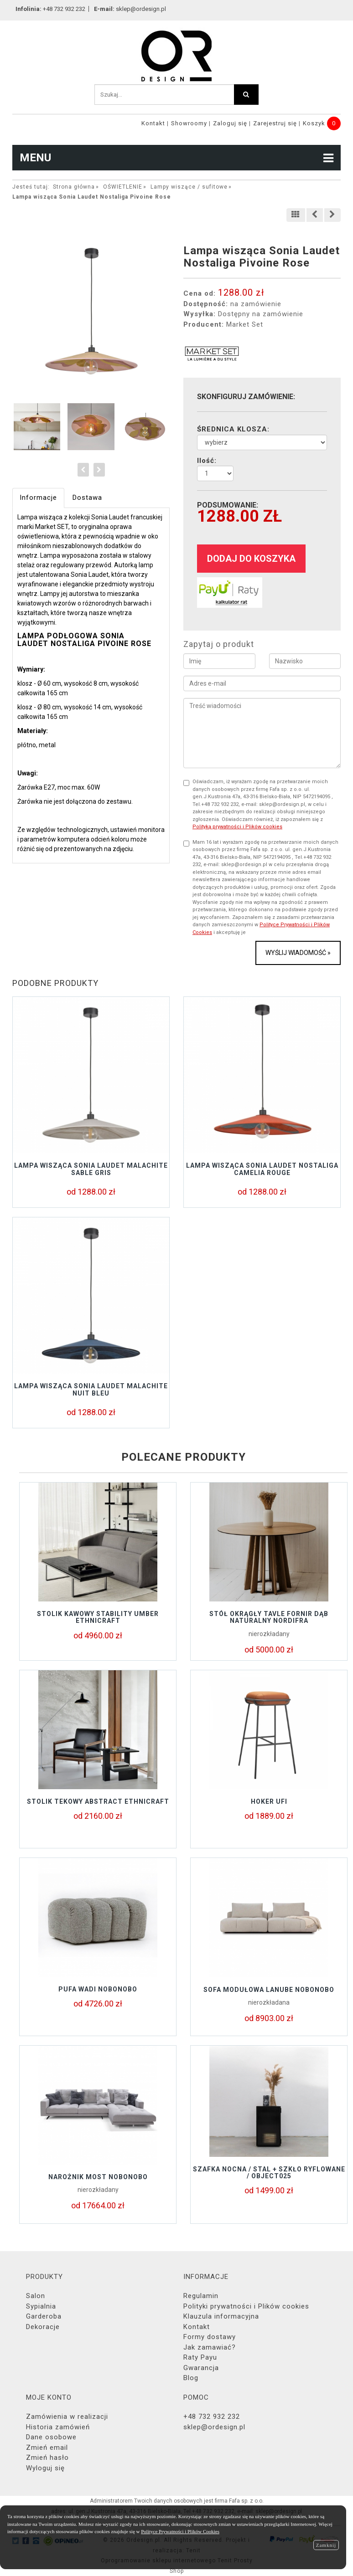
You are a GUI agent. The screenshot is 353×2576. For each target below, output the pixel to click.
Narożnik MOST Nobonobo (98, 2177)
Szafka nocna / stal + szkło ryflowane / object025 (269, 2172)
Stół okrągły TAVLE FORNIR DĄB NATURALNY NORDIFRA (268, 1617)
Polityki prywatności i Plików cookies (246, 2306)
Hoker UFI (269, 1801)
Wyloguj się (45, 2468)
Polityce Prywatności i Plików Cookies (180, 2531)
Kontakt (153, 123)
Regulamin (200, 2296)
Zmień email (47, 2447)
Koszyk (314, 123)
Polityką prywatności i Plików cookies (237, 827)
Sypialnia (41, 2306)
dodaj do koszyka (251, 558)
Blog (190, 2378)
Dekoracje (43, 2327)
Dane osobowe (51, 2437)
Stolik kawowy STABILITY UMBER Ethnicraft (98, 1617)
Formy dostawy (209, 2337)
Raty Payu (200, 2357)
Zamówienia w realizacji (67, 2416)
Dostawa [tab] (87, 497)
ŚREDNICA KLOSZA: (233, 429)
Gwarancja (201, 2368)
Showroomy (189, 123)
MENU (176, 157)
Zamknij (326, 2545)
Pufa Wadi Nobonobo (97, 1989)
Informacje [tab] (38, 497)
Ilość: (207, 461)
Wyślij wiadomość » (298, 952)
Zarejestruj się (275, 123)
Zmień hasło (47, 2457)
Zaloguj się (230, 123)
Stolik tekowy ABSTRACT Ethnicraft (98, 1801)
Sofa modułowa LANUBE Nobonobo (268, 1989)
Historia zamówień (58, 2427)
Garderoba (44, 2316)
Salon (35, 2296)
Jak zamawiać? (209, 2347)
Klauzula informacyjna (221, 2316)
